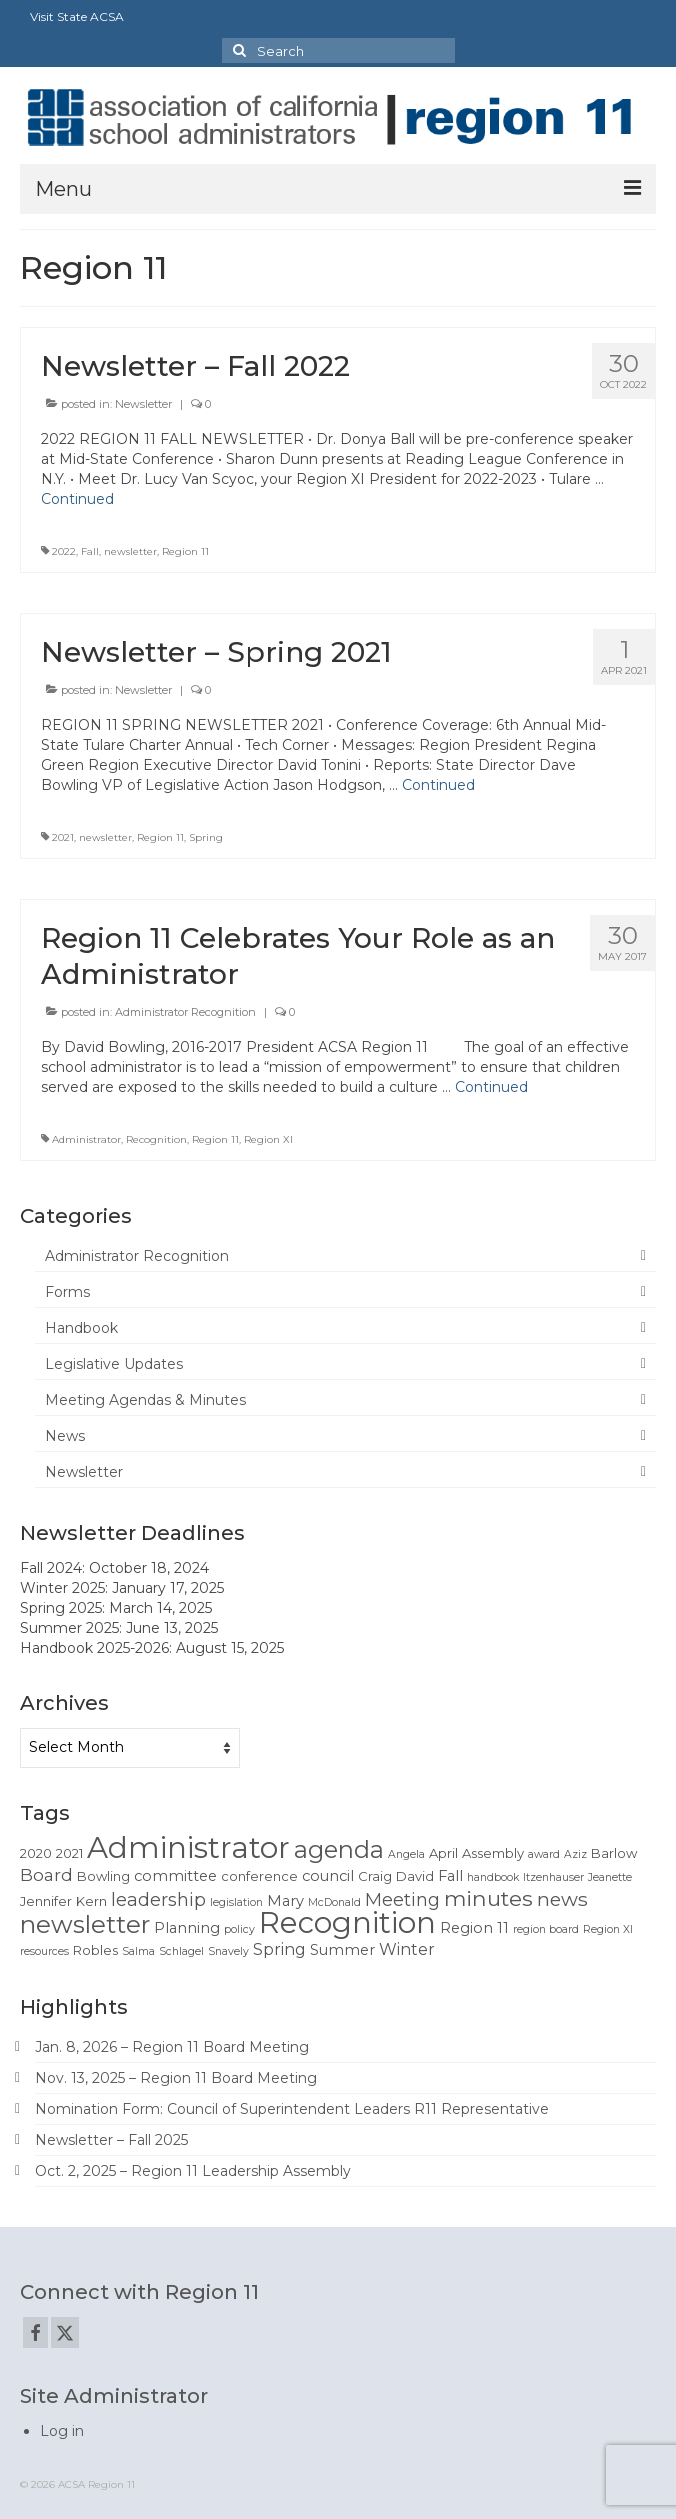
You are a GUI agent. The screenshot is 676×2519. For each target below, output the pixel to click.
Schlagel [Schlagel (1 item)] (181, 1951)
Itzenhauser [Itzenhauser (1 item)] (553, 1877)
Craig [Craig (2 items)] (375, 1876)
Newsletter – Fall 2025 (111, 2140)
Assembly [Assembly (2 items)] (493, 1853)
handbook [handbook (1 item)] (493, 1877)
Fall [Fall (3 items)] (450, 1876)
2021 (63, 837)
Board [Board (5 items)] (46, 1875)
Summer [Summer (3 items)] (342, 1950)
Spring (206, 837)
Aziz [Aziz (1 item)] (575, 1854)
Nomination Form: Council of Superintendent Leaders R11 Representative (292, 2109)
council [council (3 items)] (328, 1876)
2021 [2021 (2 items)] (69, 1853)
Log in (62, 2431)
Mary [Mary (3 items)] (285, 1901)
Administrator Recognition (185, 1012)
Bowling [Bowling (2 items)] (103, 1876)
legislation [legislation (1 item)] (236, 1902)
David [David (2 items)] (415, 1876)
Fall (90, 551)
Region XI (268, 1139)
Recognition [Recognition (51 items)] (347, 1922)
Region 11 (185, 551)
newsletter (130, 551)
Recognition (156, 1139)
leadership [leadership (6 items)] (158, 1899)
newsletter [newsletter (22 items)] (85, 1924)
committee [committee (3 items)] (175, 1876)
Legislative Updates (114, 1364)
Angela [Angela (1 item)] (406, 1854)
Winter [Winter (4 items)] (407, 1949)
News (65, 1436)
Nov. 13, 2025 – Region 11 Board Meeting (176, 2078)
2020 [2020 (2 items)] (36, 1853)
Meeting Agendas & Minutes (145, 1400)
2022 (64, 551)
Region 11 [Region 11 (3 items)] (474, 1928)
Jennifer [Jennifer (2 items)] (46, 1901)
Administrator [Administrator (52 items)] (188, 1847)
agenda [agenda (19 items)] (339, 1849)
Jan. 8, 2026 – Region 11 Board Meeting (172, 2047)
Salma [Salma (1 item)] (138, 1951)
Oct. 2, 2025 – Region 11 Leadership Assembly (193, 2171)
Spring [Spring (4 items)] (279, 1949)
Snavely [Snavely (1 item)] (228, 1951)
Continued (77, 499)
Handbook (81, 1328)
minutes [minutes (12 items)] (488, 1898)
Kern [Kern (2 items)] (91, 1901)
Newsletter (143, 404)
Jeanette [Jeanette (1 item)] (610, 1877)
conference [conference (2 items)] (259, 1876)
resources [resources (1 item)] (44, 1951)
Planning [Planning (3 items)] (187, 1928)
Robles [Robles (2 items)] (95, 1950)
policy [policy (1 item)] (239, 1929)
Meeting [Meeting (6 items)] (402, 1899)
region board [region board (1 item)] (546, 1929)
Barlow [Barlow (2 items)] (614, 1853)
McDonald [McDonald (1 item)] (334, 1902)
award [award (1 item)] (544, 1854)
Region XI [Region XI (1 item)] (608, 1929)
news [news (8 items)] (562, 1899)
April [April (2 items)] (443, 1853)
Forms (67, 1292)
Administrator (86, 1139)
